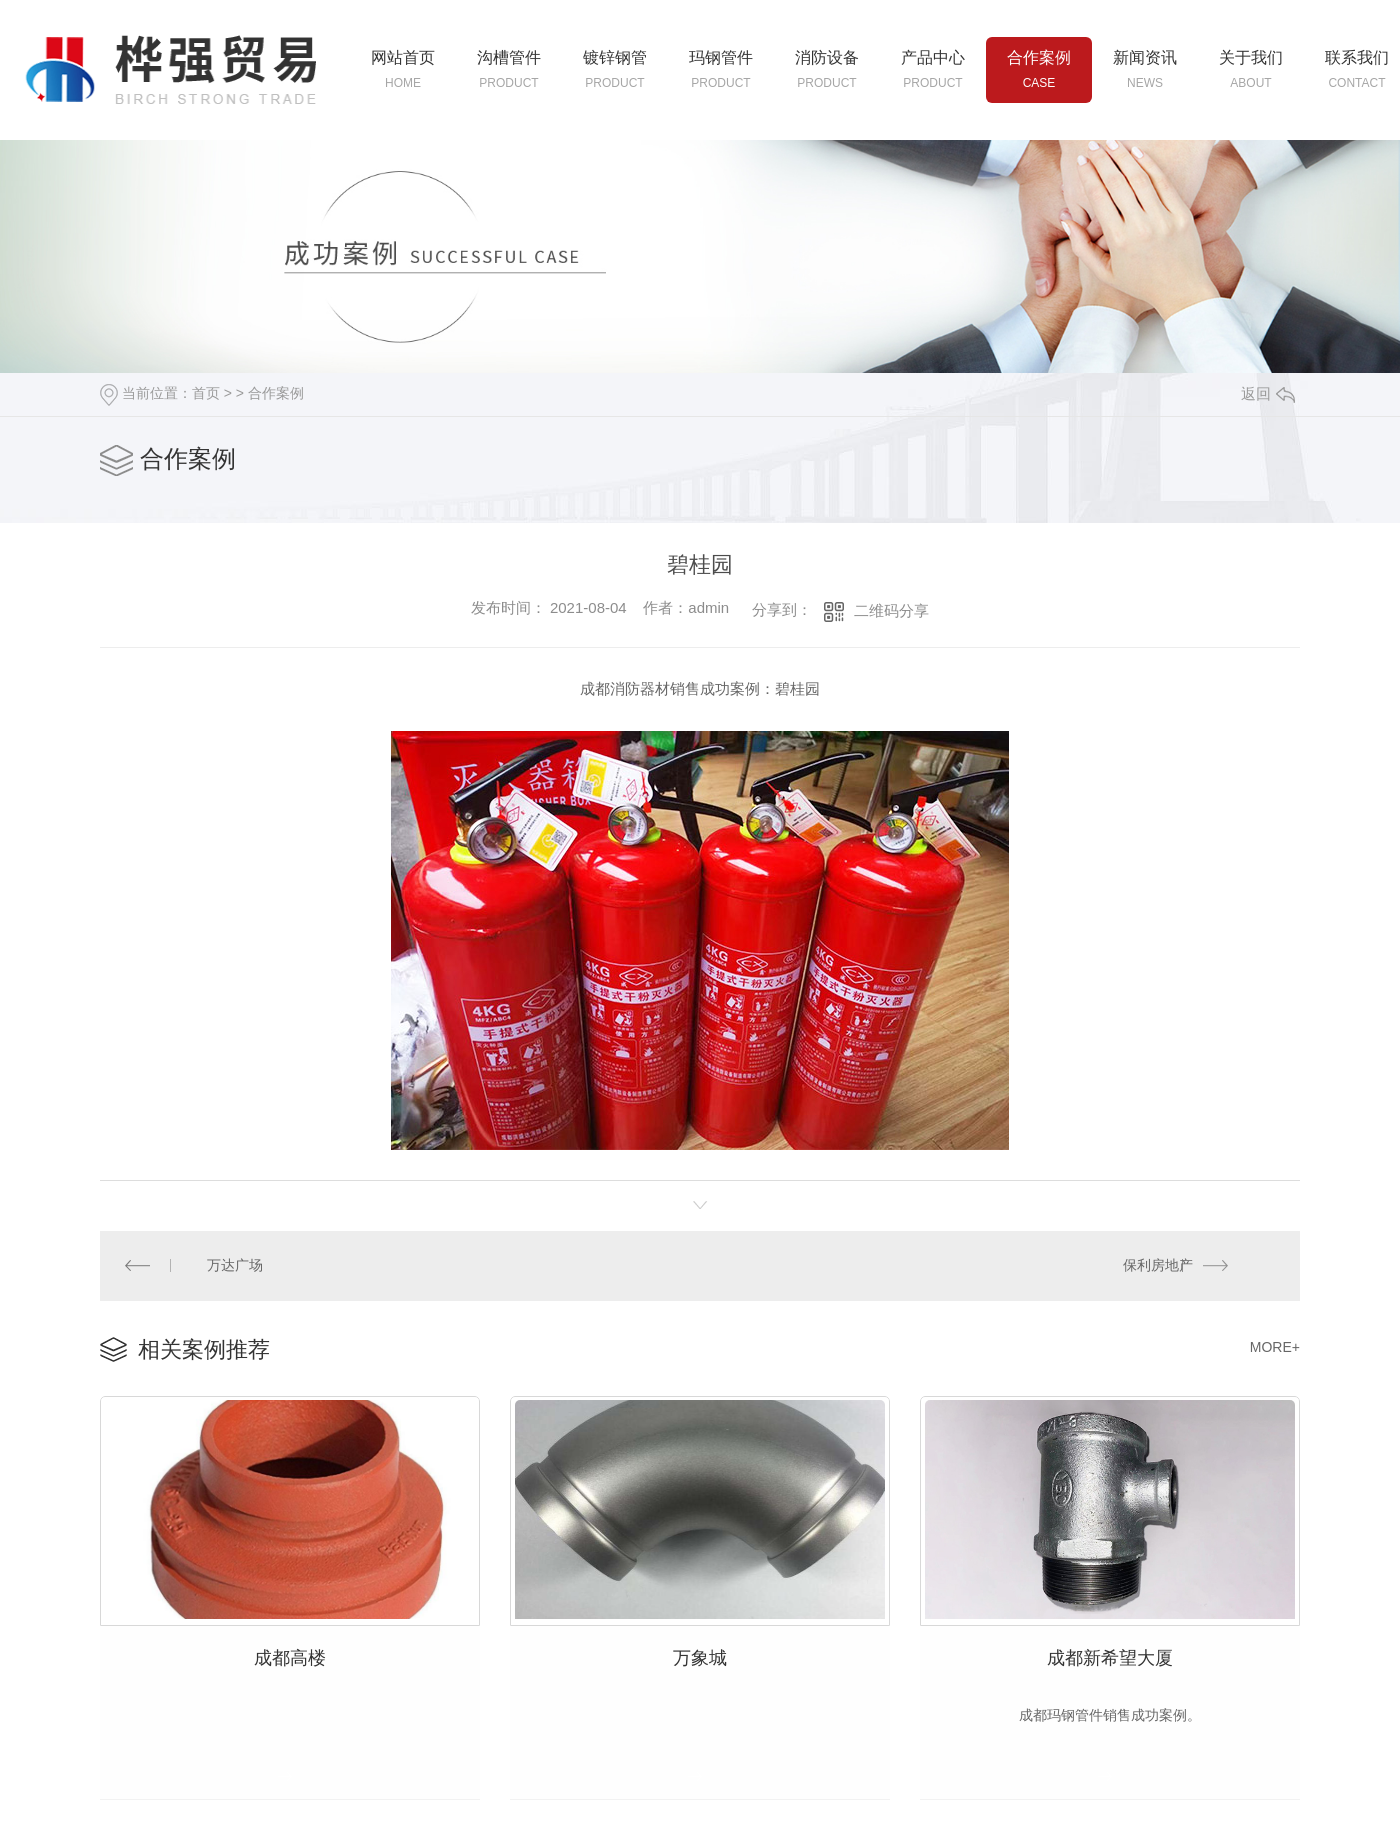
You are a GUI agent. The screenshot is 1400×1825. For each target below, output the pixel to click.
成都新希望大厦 (1110, 1653)
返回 (1268, 393)
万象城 (700, 1653)
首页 (206, 393)
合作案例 (276, 393)
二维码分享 (891, 610)
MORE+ (1275, 1345)
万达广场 (234, 1264)
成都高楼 (290, 1653)
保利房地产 (1159, 1264)
